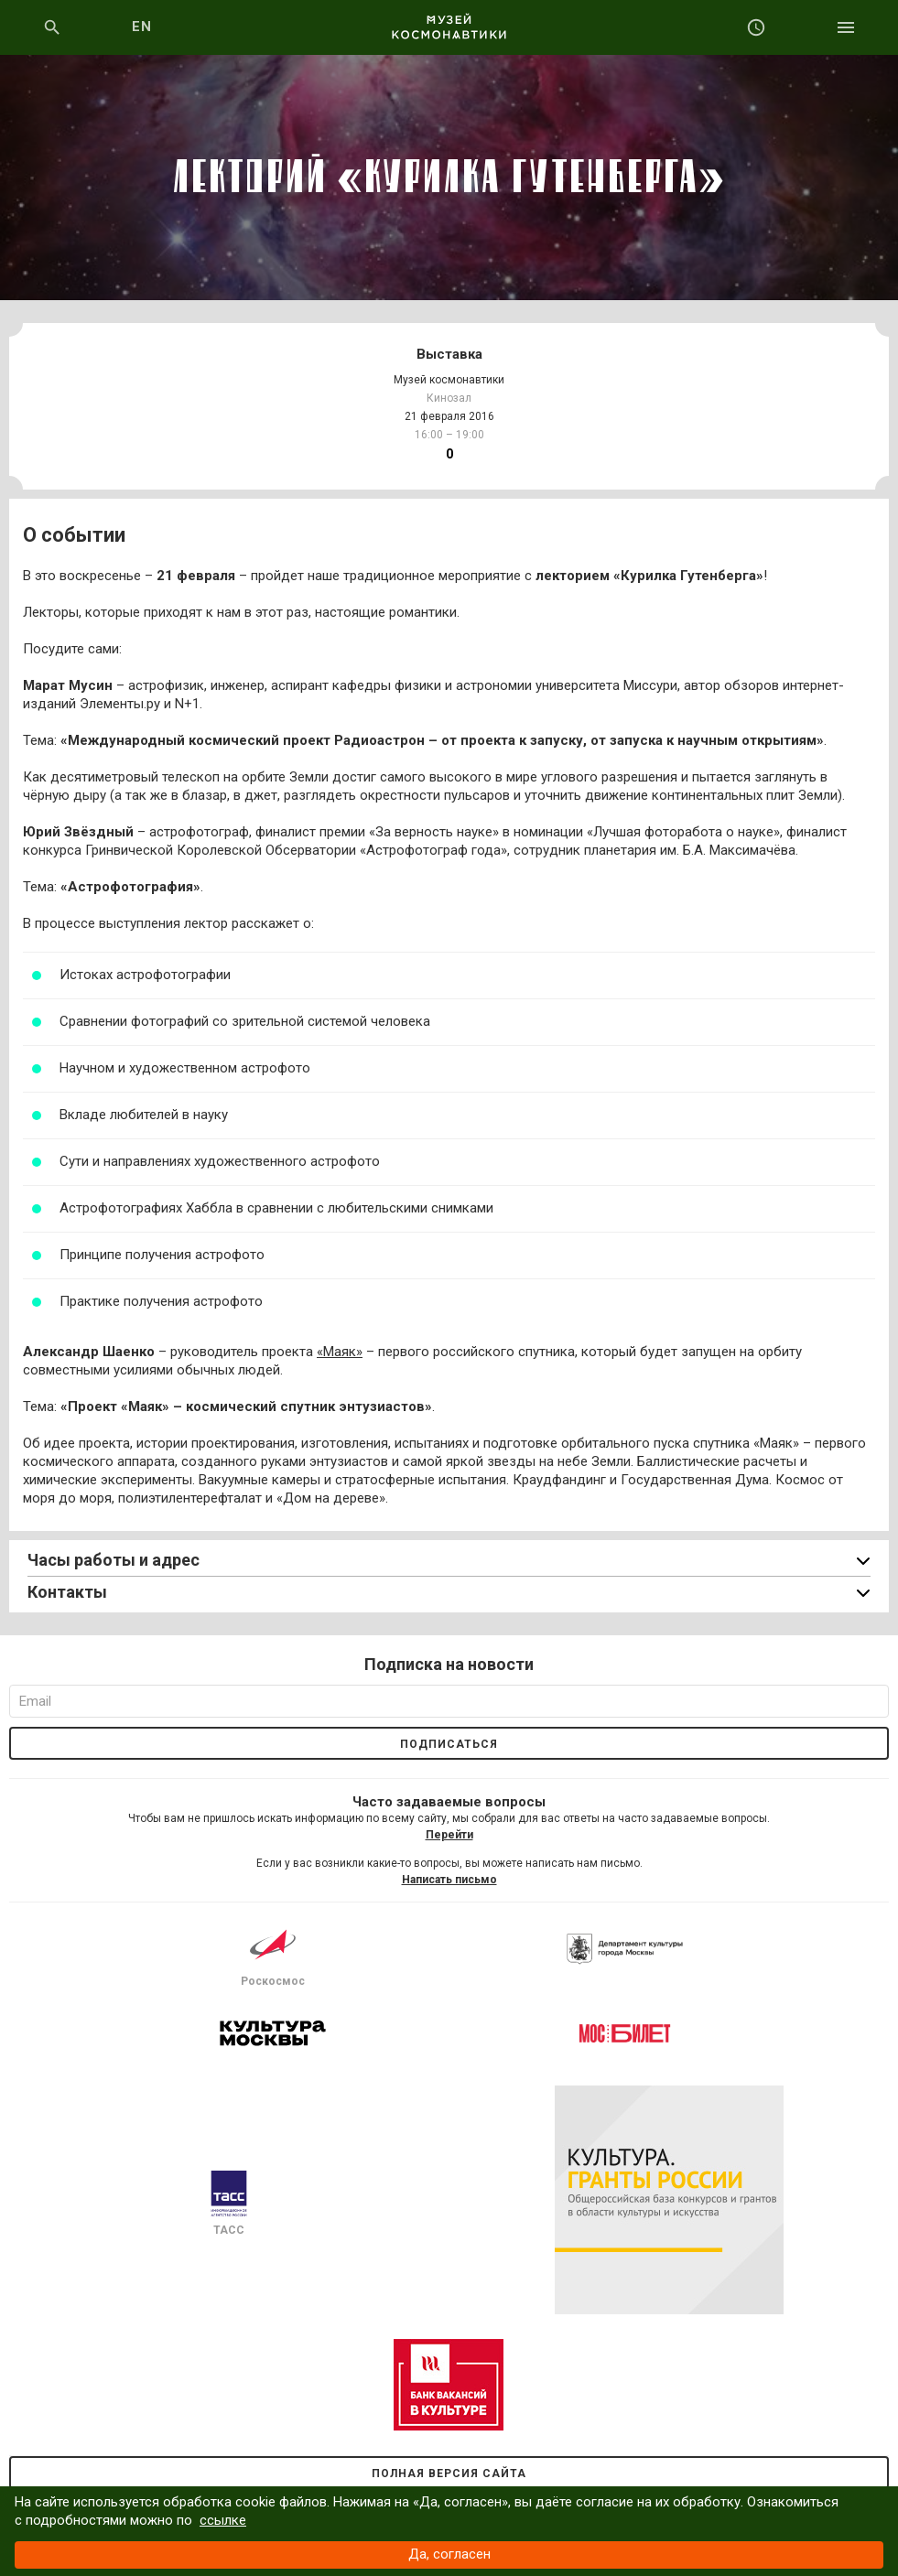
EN (142, 26)
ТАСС (229, 2203)
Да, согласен (449, 2554)
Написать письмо (449, 1879)
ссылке (223, 2520)
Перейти (449, 1834)
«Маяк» (339, 1351)
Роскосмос (273, 1955)
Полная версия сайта (449, 2473)
